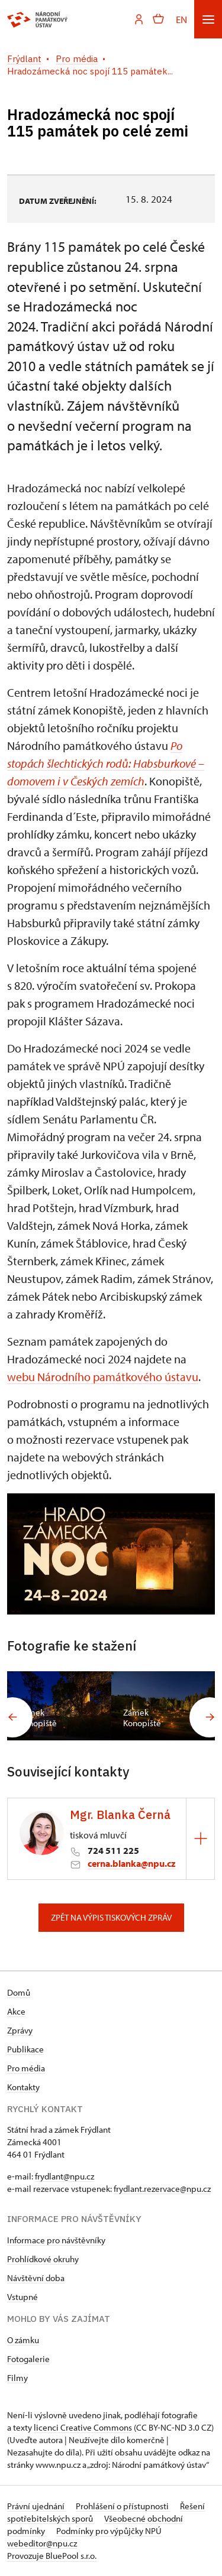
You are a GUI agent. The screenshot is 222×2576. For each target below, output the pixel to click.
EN (181, 19)
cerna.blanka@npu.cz (132, 1863)
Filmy (17, 2377)
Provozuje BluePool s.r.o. (51, 2555)
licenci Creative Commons (83, 2427)
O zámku (23, 2340)
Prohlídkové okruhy (43, 2259)
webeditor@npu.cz (42, 2543)
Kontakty (23, 2087)
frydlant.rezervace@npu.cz (162, 2188)
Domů (18, 1992)
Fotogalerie (28, 2358)
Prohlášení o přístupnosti (123, 2506)
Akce (16, 2011)
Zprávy (20, 2030)
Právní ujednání (36, 2506)
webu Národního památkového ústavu (102, 1376)
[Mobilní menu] (208, 19)
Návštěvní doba (36, 2277)
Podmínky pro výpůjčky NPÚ (109, 2530)
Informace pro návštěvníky (56, 2240)
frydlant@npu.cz (64, 2176)
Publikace (25, 2049)
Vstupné (22, 2296)
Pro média (26, 2068)
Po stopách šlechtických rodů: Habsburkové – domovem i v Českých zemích (105, 763)
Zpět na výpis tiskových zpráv (111, 1917)
